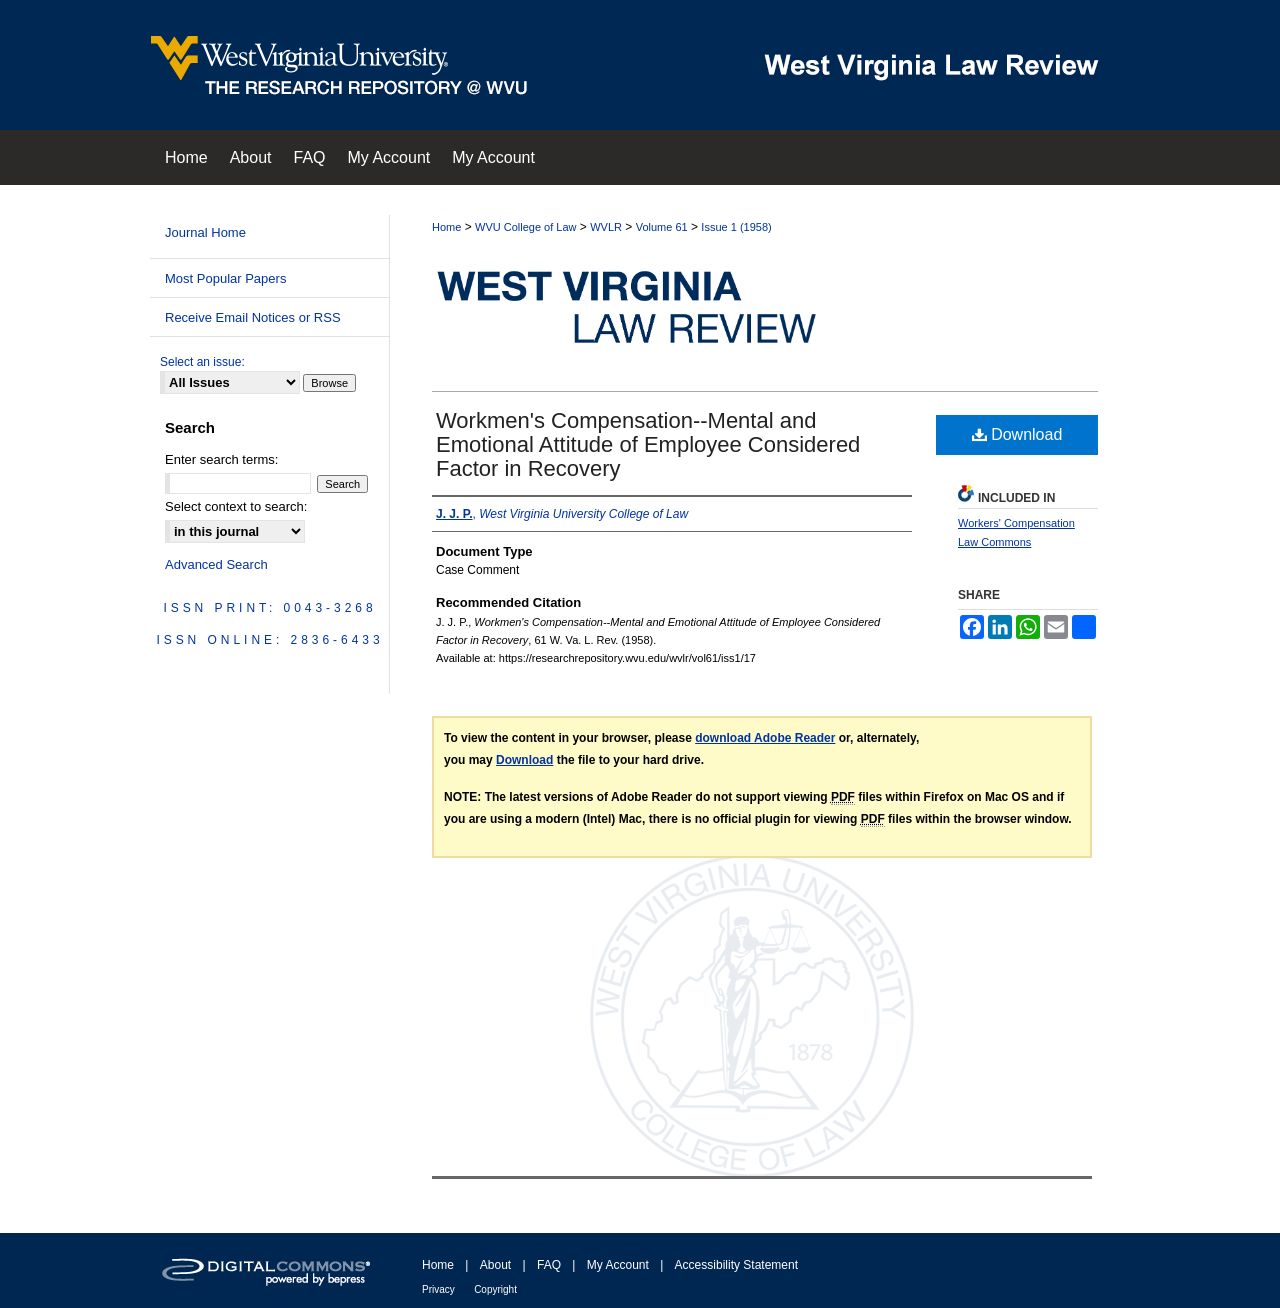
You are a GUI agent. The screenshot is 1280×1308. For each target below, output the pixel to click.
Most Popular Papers (225, 278)
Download (1017, 434)
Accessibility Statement (736, 1265)
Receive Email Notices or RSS (253, 317)
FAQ (549, 1265)
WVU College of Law (526, 227)
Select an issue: (202, 362)
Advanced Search (216, 564)
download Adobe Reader (765, 738)
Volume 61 (662, 227)
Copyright (495, 1289)
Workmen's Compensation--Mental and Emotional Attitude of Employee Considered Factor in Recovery (648, 444)
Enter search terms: (221, 459)
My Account (618, 1265)
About (495, 1265)
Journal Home (205, 232)
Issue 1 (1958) (736, 227)
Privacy (438, 1289)
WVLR (606, 227)
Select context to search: (236, 506)
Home (446, 227)
